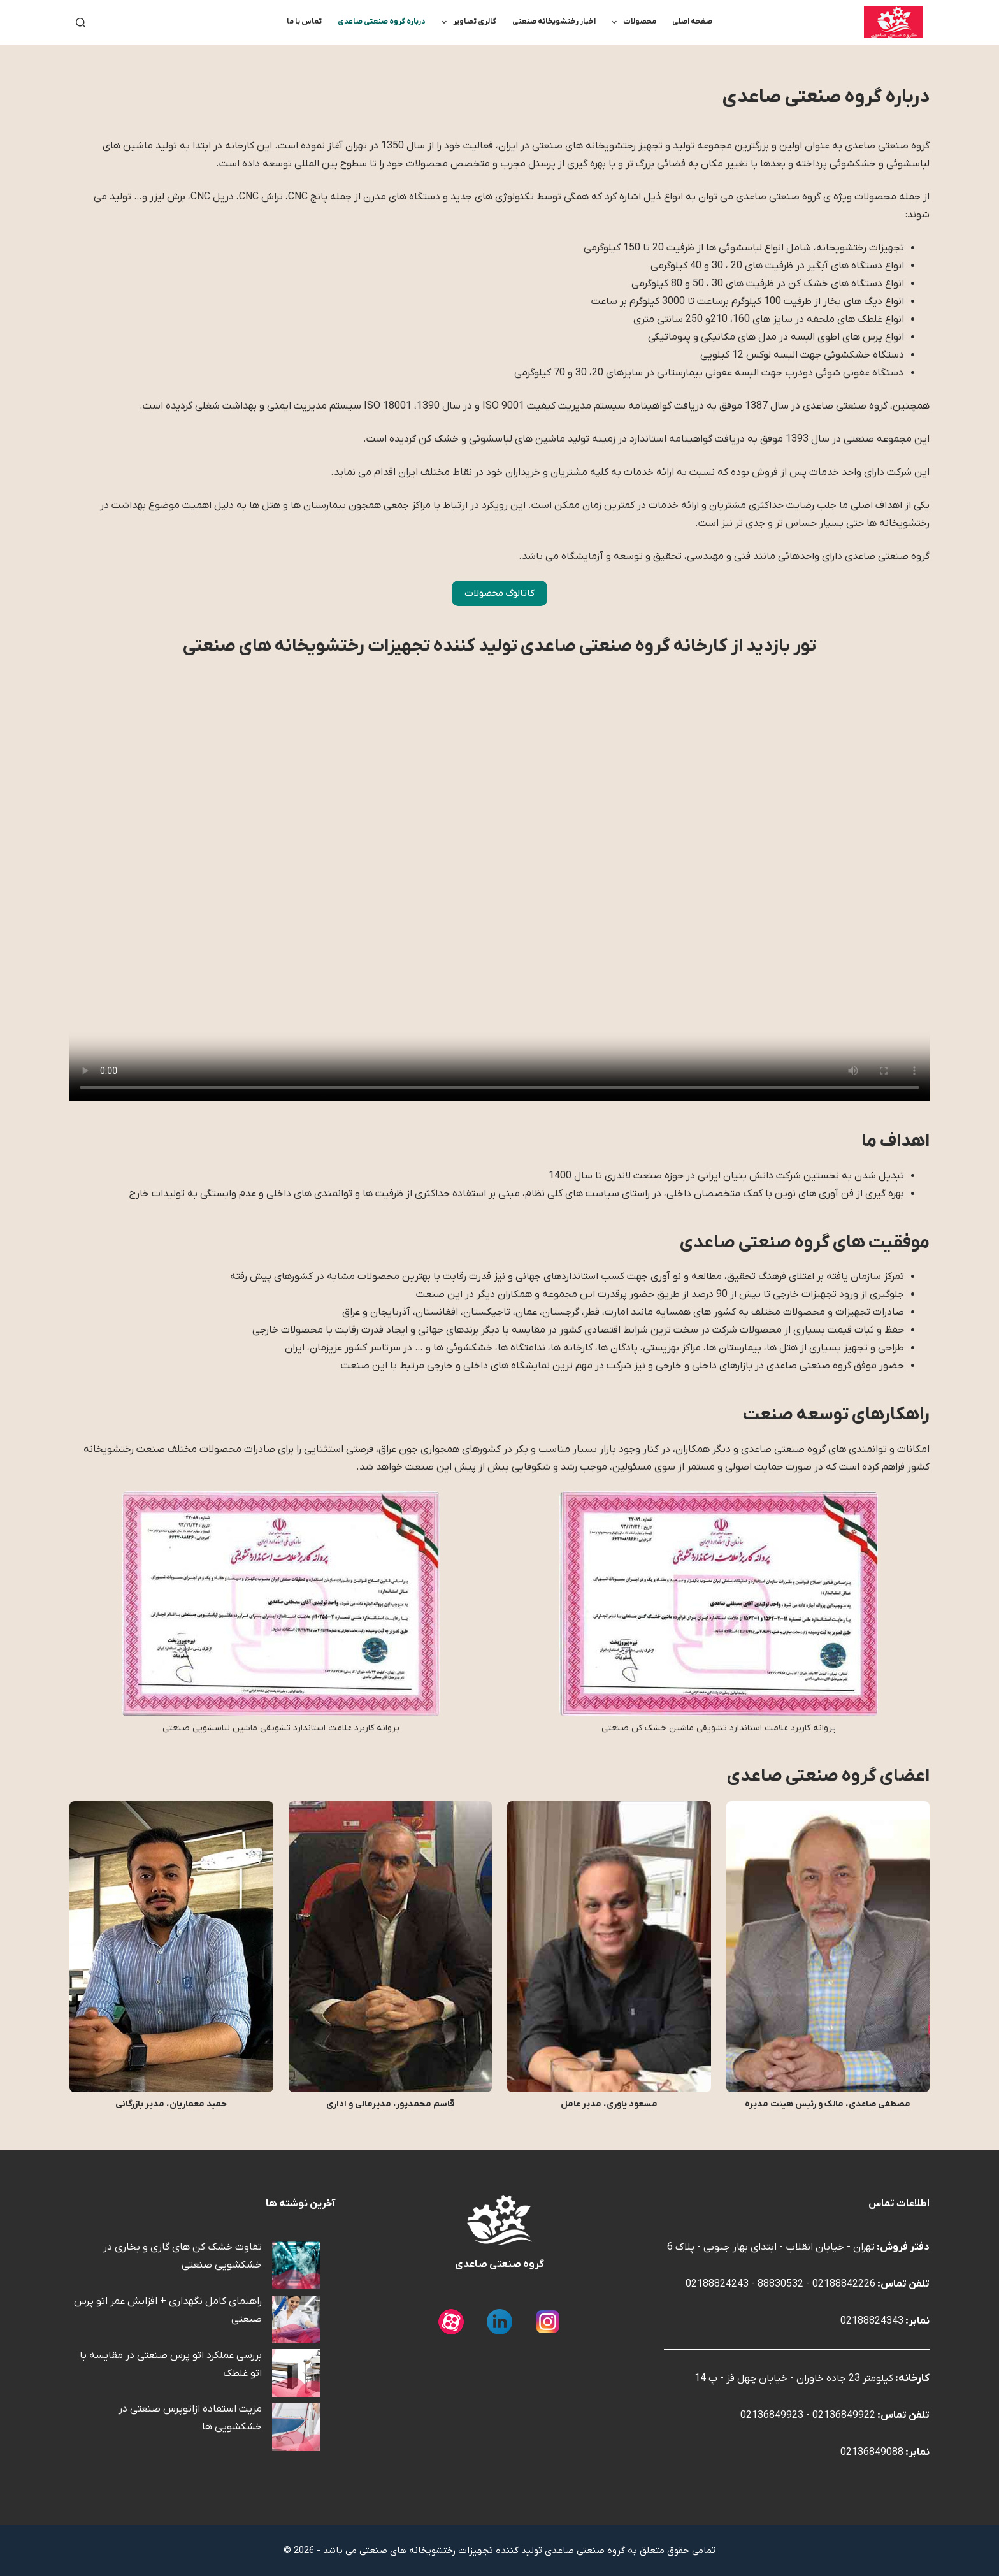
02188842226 (843, 2284)
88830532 (780, 2284)
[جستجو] (80, 22)
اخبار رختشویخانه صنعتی (554, 22)
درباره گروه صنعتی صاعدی (382, 22)
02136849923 (771, 2415)
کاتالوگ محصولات (499, 593)
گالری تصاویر (466, 22)
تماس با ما (304, 22)
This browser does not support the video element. (499, 886)
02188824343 (871, 2321)
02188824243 (717, 2284)
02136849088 (871, 2452)
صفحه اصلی (692, 22)
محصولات (631, 22)
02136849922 (843, 2415)
